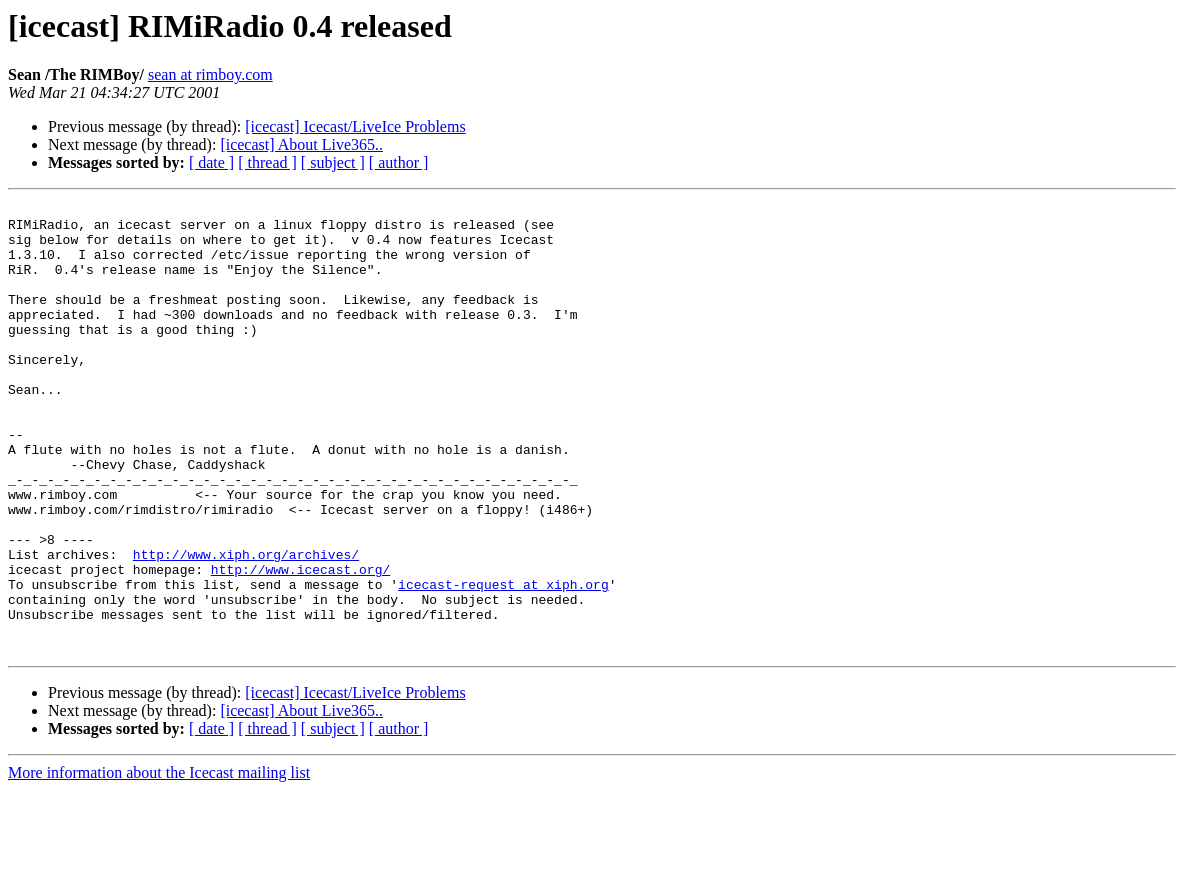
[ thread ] (267, 162)
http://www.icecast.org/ (300, 644)
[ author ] (399, 162)
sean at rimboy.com (210, 74)
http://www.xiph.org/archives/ (246, 626)
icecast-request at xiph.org (503, 662)
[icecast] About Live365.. (301, 144)
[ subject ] (333, 162)
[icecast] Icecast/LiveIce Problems (355, 126)
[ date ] (211, 162)
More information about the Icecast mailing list (159, 862)
